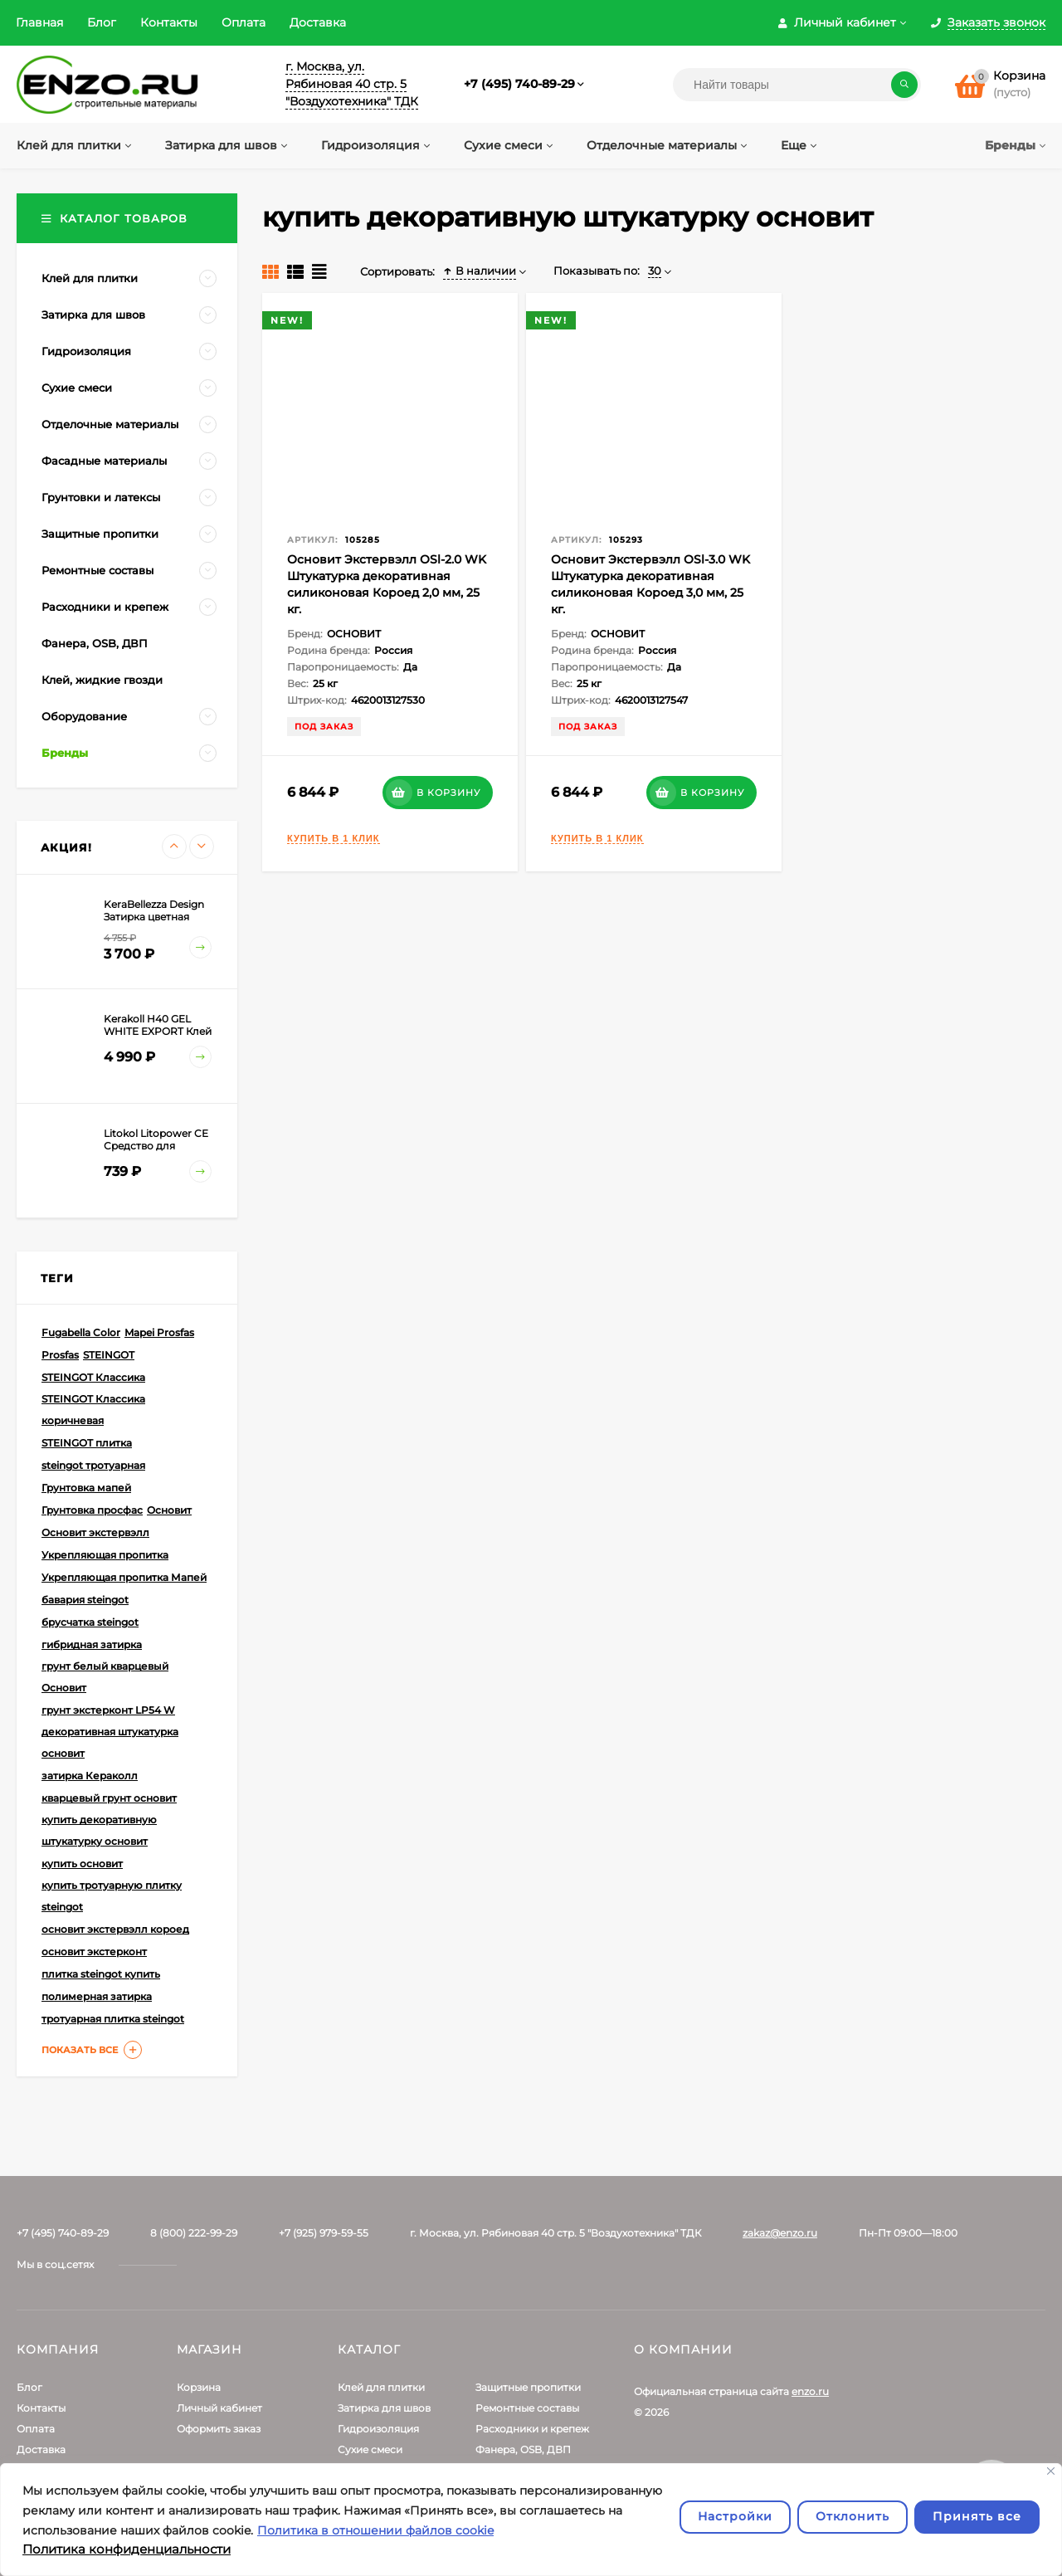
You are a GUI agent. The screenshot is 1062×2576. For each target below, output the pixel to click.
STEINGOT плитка (86, 1443)
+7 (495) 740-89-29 (519, 83)
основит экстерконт (94, 1951)
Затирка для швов (384, 2408)
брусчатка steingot (90, 1622)
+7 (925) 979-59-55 (323, 2233)
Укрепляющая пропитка (104, 1555)
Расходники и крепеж (532, 2428)
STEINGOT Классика (93, 1377)
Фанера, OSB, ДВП (523, 2449)
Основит (169, 1510)
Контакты (168, 22)
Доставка (318, 22)
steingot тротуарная (93, 1465)
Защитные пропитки (528, 2387)
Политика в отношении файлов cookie (375, 2530)
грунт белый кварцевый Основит (104, 1677)
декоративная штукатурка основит (109, 1742)
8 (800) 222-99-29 (193, 2233)
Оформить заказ (219, 2428)
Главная (39, 22)
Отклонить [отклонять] (852, 2516)
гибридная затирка (91, 1644)
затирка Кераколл (89, 1775)
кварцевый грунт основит (109, 1798)
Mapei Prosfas (159, 1332)
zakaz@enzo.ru (780, 2233)
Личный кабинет (219, 2408)
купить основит (82, 1863)
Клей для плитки (381, 2387)
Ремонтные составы (527, 2408)
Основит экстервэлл (95, 1532)
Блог (101, 22)
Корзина (199, 2387)
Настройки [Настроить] (735, 2516)
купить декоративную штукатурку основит (99, 1830)
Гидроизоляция (378, 2428)
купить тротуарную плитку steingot (111, 1896)
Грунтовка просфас (92, 1510)
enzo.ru (810, 2391)
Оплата (244, 22)
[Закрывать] (1051, 2471)
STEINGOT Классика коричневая (93, 1410)
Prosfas (60, 1355)
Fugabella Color (80, 1332)
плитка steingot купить (100, 1974)
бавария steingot (85, 1599)
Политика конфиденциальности (126, 2549)
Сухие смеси (370, 2449)
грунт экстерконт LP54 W (108, 1710)
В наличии (479, 270)
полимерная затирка (96, 1996)
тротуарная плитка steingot (112, 2019)
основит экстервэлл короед (115, 1929)
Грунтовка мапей (86, 1487)
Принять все (977, 2516)
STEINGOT (108, 1355)
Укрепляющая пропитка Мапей (124, 1577)
